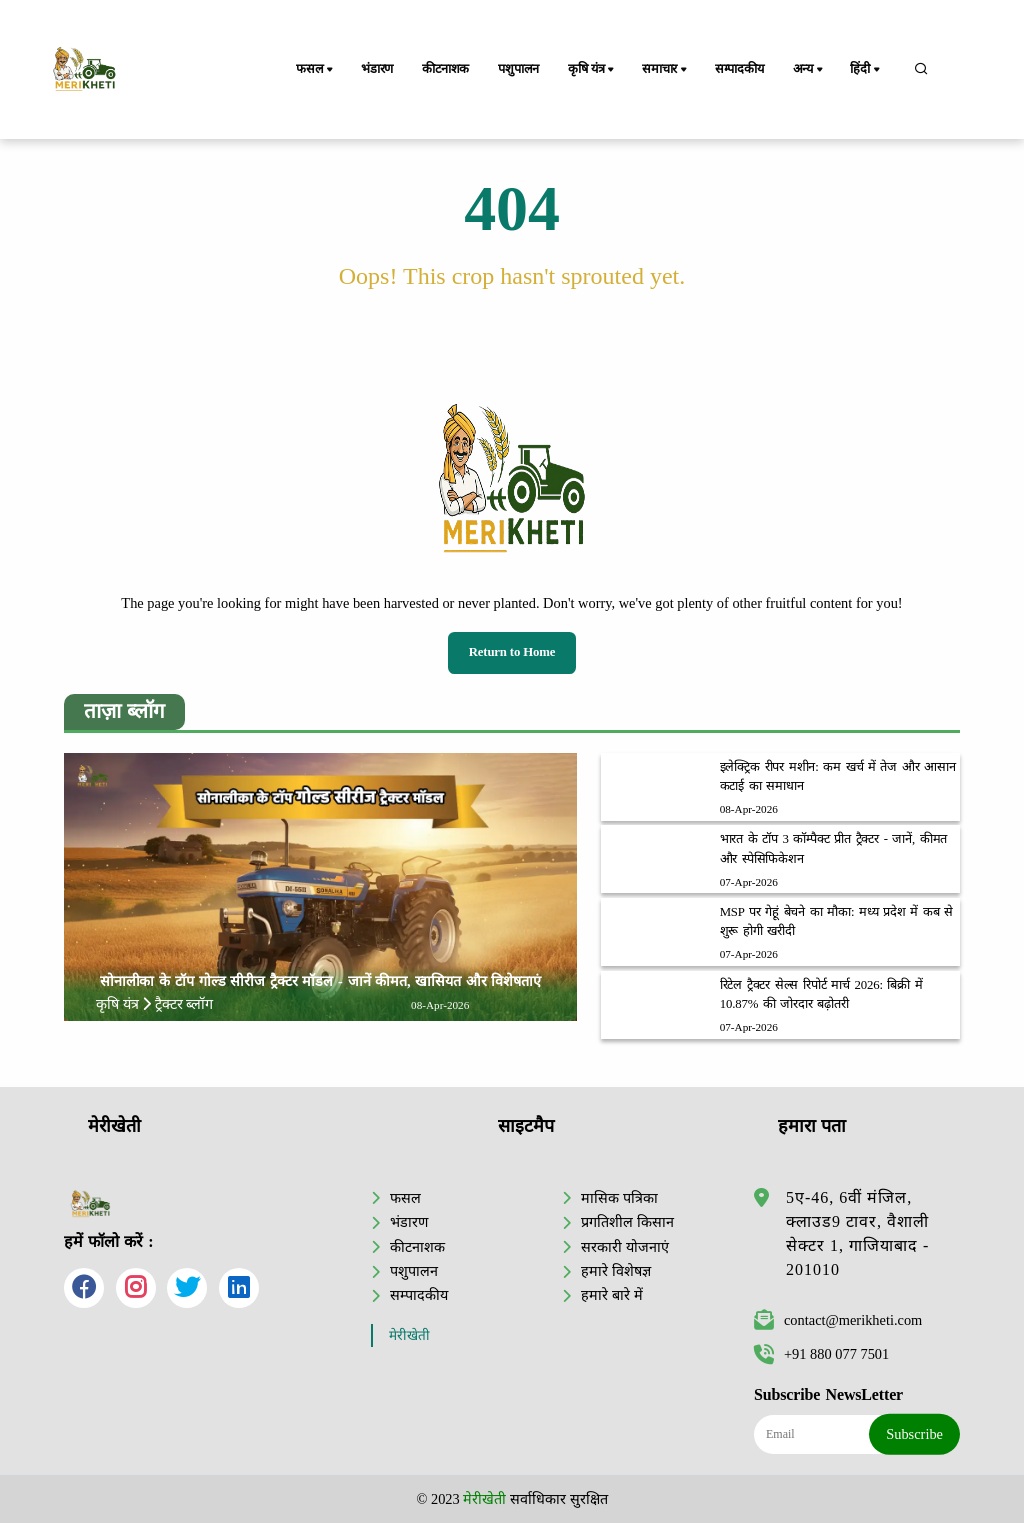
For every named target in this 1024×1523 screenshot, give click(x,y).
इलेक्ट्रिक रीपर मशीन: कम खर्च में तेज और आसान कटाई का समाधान (838, 776)
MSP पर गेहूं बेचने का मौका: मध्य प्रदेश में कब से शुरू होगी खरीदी (836, 921)
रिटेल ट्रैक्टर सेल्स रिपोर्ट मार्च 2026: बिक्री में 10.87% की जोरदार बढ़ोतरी (821, 994)
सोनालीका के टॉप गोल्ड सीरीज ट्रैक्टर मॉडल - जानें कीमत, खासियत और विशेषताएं (320, 981)
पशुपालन (518, 69)
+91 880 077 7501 (821, 1354)
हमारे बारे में (611, 1295)
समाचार (666, 70)
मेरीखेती (409, 1335)
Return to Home (512, 652)
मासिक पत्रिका (619, 1198)
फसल (316, 70)
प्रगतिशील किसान (627, 1222)
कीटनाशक (445, 69)
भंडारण (377, 69)
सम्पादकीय (739, 69)
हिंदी (866, 70)
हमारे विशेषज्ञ (616, 1271)
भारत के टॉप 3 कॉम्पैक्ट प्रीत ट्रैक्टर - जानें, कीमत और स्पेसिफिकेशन (834, 848)
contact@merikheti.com (838, 1320)
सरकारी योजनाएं (625, 1247)
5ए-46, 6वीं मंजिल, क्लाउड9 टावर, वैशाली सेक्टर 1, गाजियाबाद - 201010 (857, 1233)
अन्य (809, 70)
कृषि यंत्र (592, 70)
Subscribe (914, 1434)
